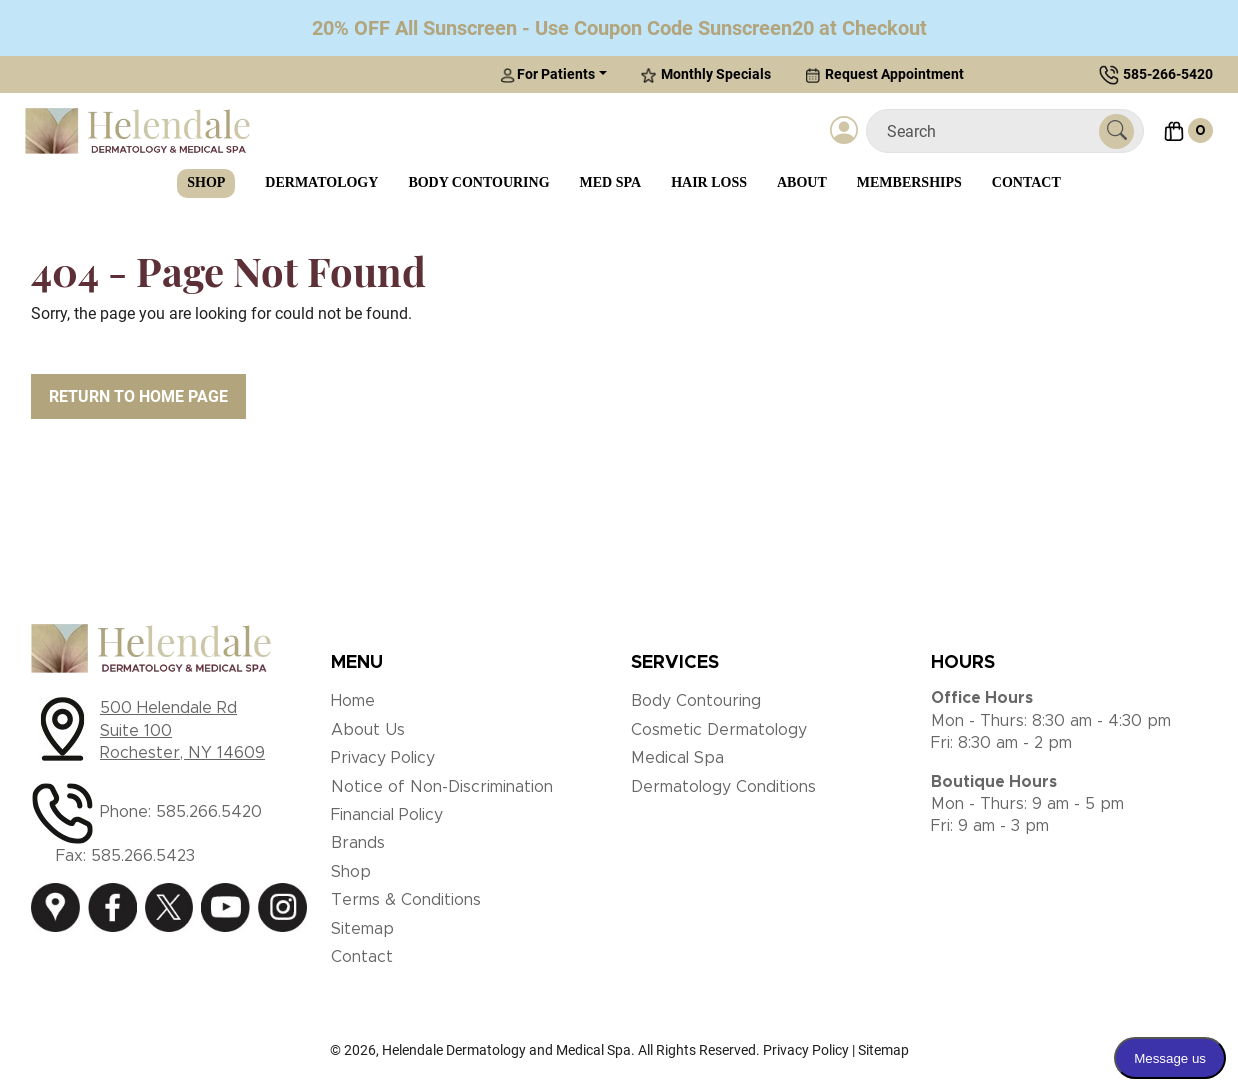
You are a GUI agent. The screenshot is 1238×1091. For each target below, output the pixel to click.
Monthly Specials (706, 74)
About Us (368, 730)
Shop (206, 182)
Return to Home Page (138, 396)
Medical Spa (677, 758)
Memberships (909, 182)
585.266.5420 (209, 812)
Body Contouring (478, 182)
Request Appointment (884, 74)
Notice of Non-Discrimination (442, 787)
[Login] (844, 131)
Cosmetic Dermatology (719, 730)
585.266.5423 (143, 856)
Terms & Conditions (406, 900)
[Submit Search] (1116, 131)
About (802, 182)
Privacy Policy (383, 758)
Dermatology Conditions (723, 787)
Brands (358, 843)
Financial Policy (387, 815)
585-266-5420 (1168, 74)
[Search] (990, 131)
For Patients (547, 74)
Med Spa (611, 182)
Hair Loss (709, 182)
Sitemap (362, 929)
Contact (1026, 182)
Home (353, 701)
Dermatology (321, 182)
